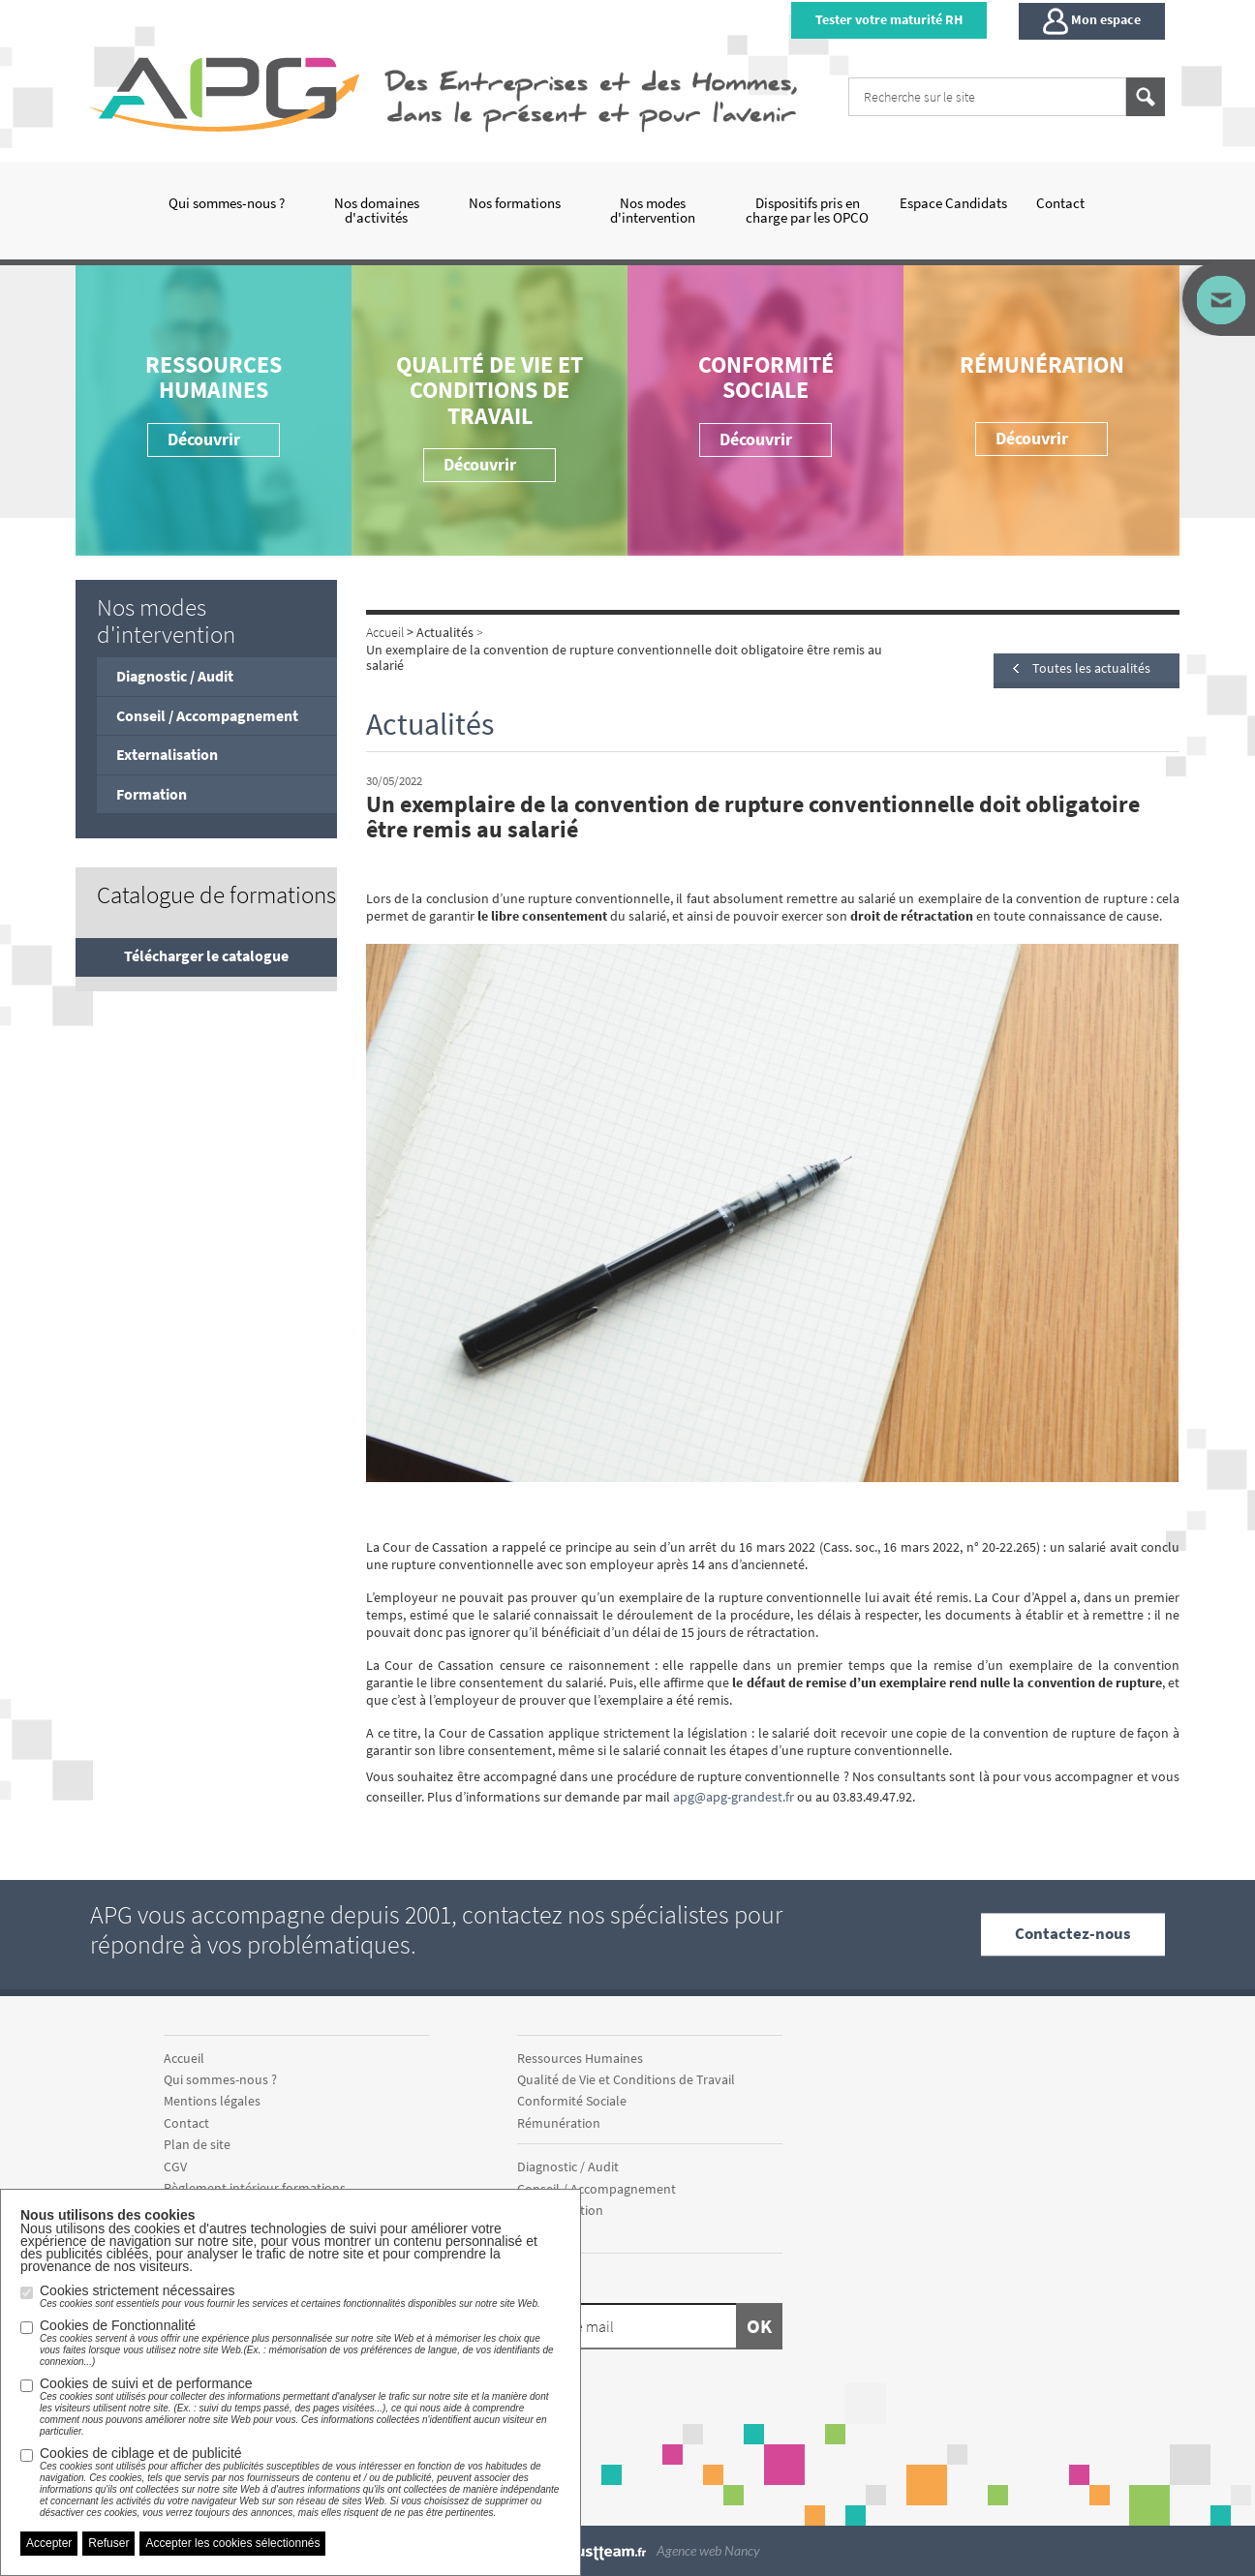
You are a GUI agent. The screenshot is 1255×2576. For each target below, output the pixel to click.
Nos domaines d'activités (376, 210)
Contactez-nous (1073, 1934)
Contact (1060, 203)
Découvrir (755, 439)
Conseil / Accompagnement (207, 715)
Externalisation (167, 754)
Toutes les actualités (1091, 668)
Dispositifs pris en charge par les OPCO (807, 210)
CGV (175, 2166)
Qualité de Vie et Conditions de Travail (489, 390)
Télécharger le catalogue (206, 955)
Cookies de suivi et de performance (300, 2407)
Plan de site (197, 2144)
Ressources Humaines (213, 377)
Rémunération (1042, 364)
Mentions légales (212, 2100)
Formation (151, 793)
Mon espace (1092, 21)
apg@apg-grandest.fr (733, 1796)
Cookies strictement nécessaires (290, 2296)
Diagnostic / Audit (174, 675)
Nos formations (515, 203)
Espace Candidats (953, 203)
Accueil (184, 2058)
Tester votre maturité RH (889, 19)
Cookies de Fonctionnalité (300, 2343)
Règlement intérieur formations (255, 2188)
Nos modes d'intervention (652, 210)
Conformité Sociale (766, 377)
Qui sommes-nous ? (226, 203)
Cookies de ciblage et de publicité (300, 2482)
